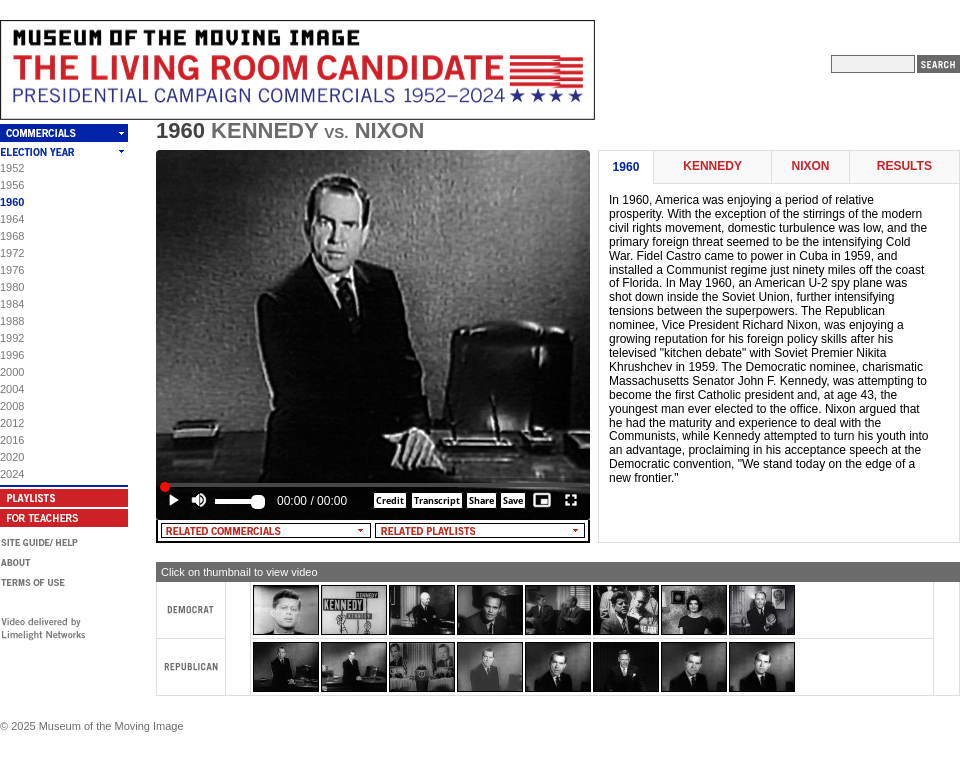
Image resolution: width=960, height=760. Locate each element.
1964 (12, 219)
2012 (12, 423)
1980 (12, 287)
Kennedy (712, 166)
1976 (12, 270)
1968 (12, 236)
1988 (12, 321)
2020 (12, 457)
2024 (12, 474)
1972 (12, 253)
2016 (12, 440)
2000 (12, 372)
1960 (12, 202)
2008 (12, 406)
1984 (12, 304)
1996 (12, 355)
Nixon (810, 166)
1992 (12, 338)
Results (904, 166)
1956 (12, 185)
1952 (12, 168)
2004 (12, 389)
